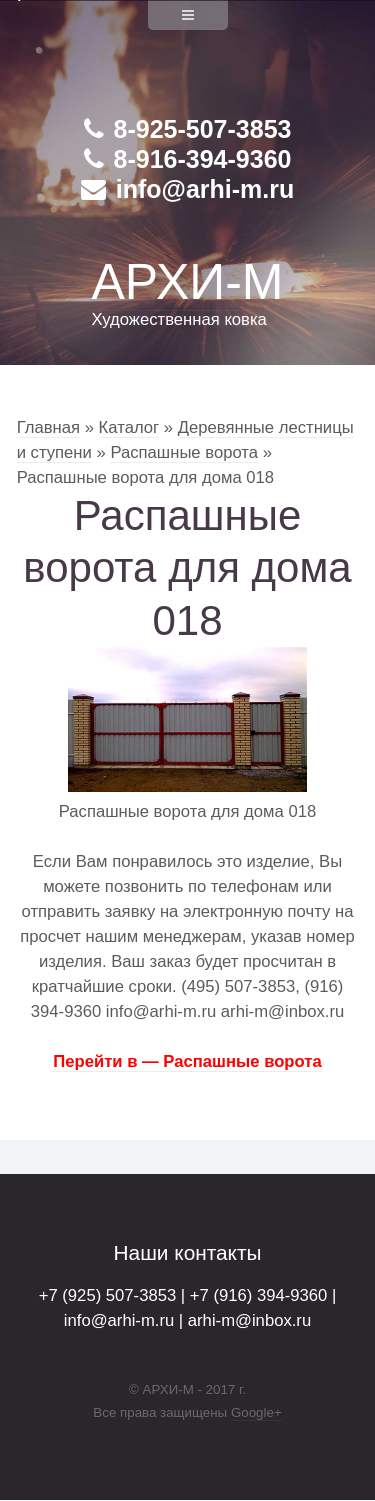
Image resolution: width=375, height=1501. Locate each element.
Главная (48, 427)
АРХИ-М (187, 282)
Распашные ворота (184, 452)
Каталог (129, 427)
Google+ (256, 1412)
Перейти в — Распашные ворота (187, 1061)
